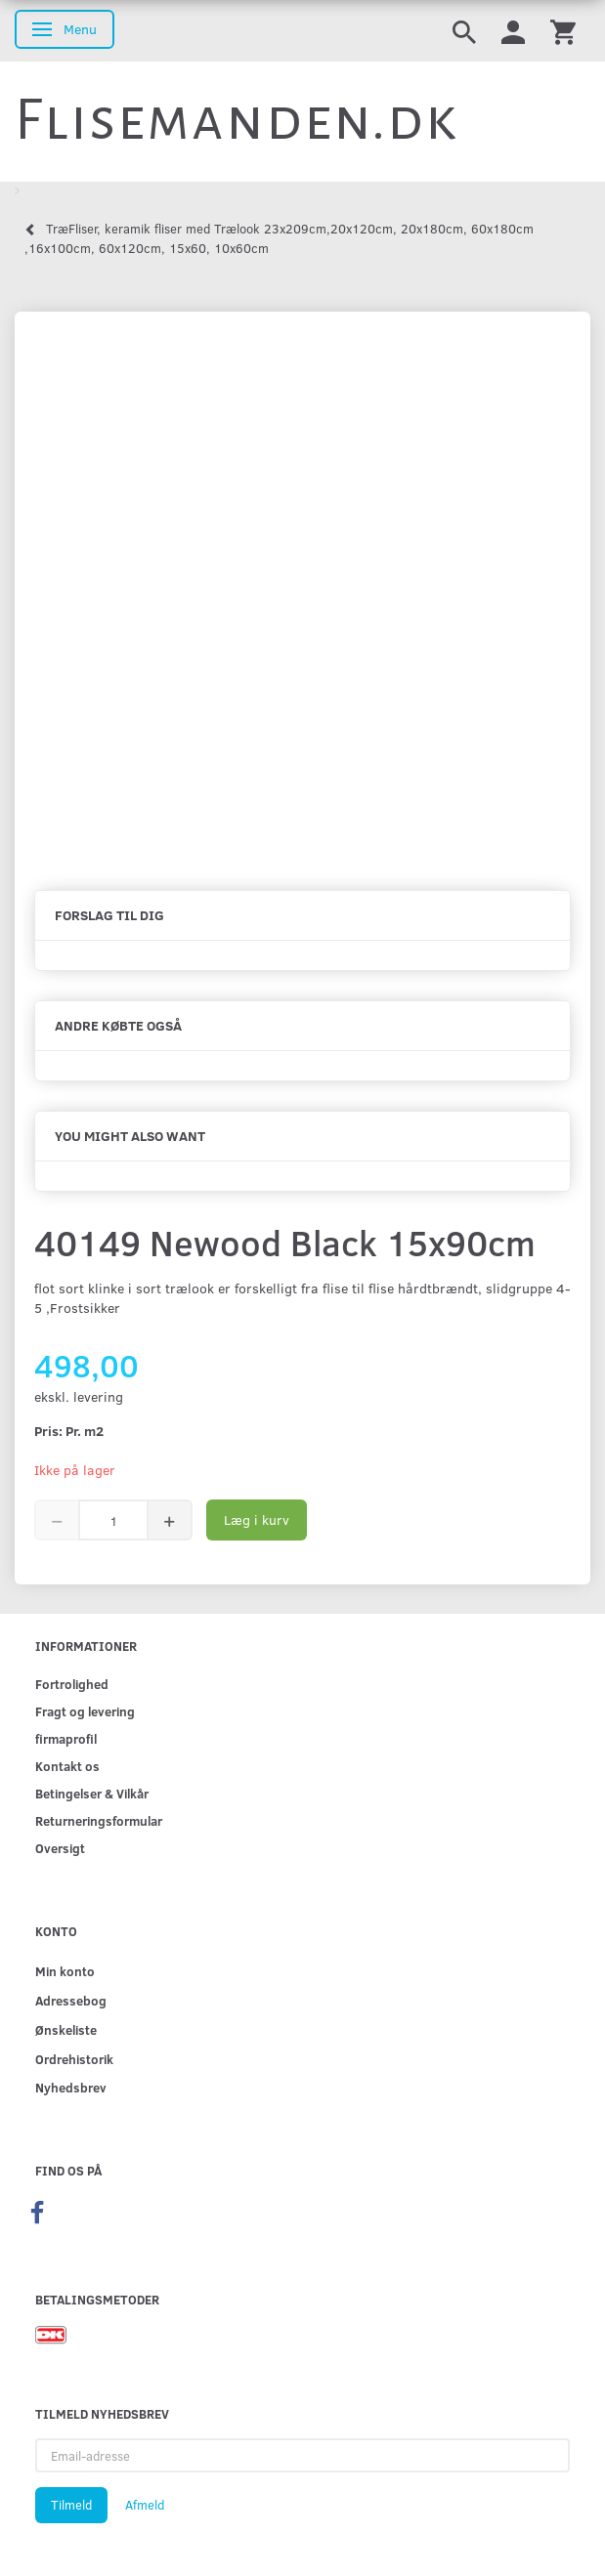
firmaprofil (66, 1738)
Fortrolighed (71, 1683)
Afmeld (144, 2504)
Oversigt (60, 1847)
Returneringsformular (98, 1820)
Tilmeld (71, 2504)
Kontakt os (67, 1765)
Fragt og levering (85, 1711)
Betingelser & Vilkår (92, 1793)
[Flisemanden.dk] (236, 120)
